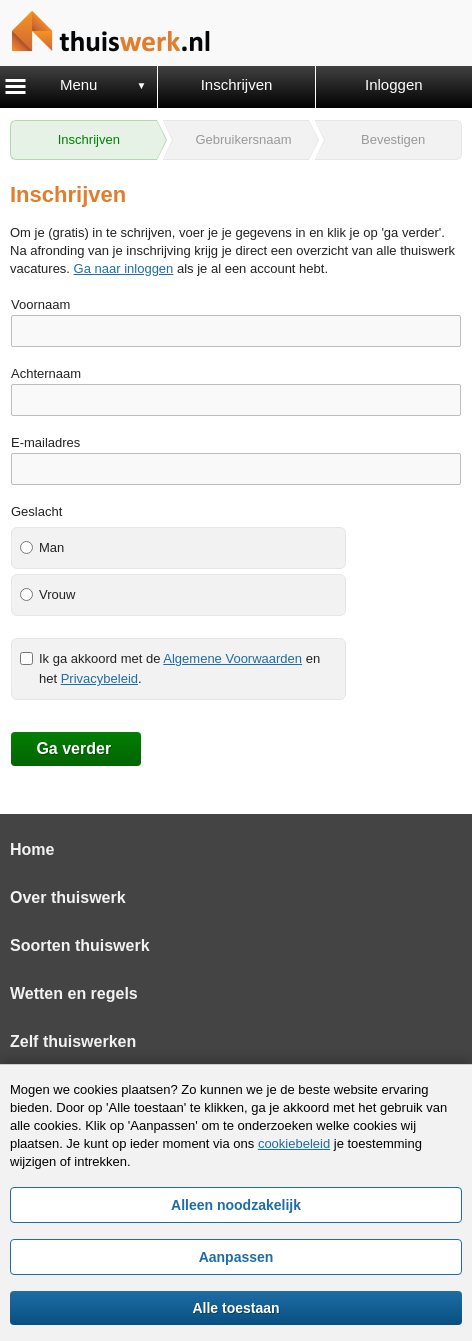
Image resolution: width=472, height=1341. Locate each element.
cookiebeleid (294, 1143)
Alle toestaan (235, 1308)
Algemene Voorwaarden (232, 658)
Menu (79, 84)
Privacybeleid (99, 678)
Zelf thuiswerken (73, 1041)
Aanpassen (236, 1257)
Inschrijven (237, 84)
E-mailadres (45, 442)
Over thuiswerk (68, 897)
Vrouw (57, 594)
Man (51, 547)
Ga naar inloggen (124, 268)
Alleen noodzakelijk (236, 1205)
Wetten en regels (74, 993)
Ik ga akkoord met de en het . (179, 668)
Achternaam (46, 373)
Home (32, 849)
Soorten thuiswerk (80, 945)
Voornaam (40, 304)
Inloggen (394, 84)
